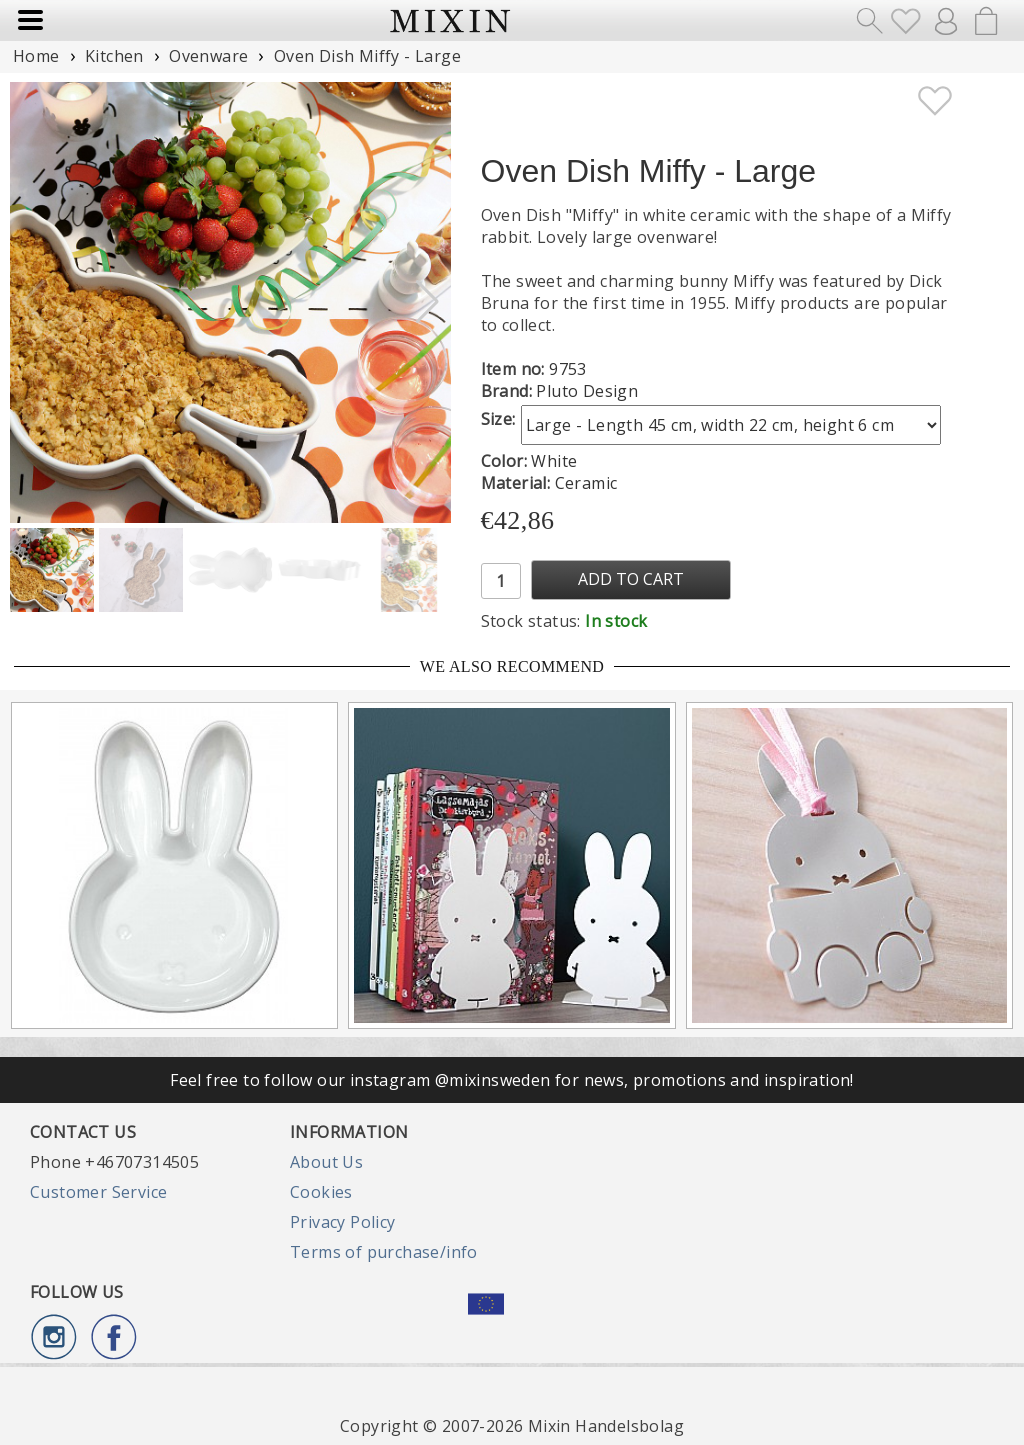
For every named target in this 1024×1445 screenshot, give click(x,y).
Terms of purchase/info (384, 1252)
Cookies (321, 1192)
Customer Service (98, 1192)
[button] (427, 302)
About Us (326, 1162)
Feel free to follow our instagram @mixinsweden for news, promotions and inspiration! (512, 1080)
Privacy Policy (343, 1222)
